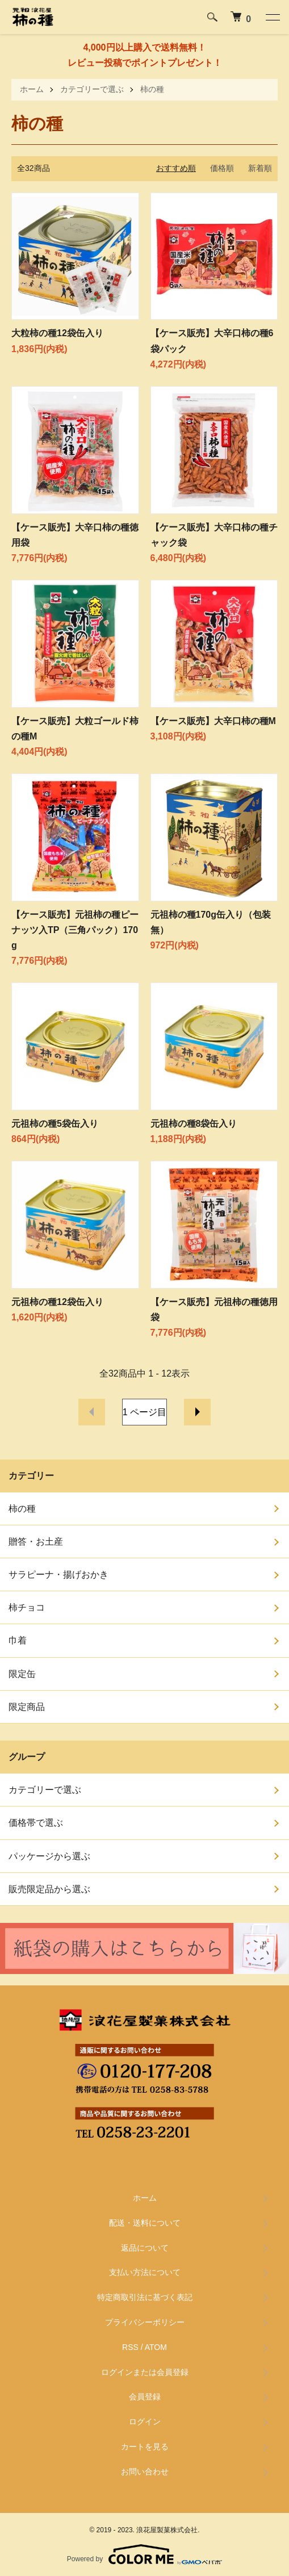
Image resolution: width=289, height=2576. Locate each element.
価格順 (222, 168)
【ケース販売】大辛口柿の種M (213, 721)
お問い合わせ (145, 2471)
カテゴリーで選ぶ (92, 89)
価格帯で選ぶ (36, 1823)
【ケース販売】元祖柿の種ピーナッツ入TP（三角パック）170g (75, 930)
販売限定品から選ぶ (49, 1889)
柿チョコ (27, 1607)
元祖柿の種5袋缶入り (54, 1123)
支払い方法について (145, 2272)
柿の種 (152, 89)
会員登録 (145, 2396)
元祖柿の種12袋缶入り (57, 1302)
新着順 (260, 168)
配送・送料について (145, 2222)
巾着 (18, 1640)
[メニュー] (272, 17)
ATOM (156, 2347)
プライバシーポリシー (145, 2322)
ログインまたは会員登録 (145, 2372)
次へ (197, 1412)
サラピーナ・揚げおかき (58, 1574)
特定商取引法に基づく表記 (144, 2297)
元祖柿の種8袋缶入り (193, 1123)
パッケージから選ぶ (49, 1856)
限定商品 (27, 1707)
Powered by (144, 2554)
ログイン (145, 2421)
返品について (145, 2247)
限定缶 (22, 1674)
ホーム (32, 89)
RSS (130, 2347)
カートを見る (145, 2446)
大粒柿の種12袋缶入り (57, 333)
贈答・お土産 (36, 1541)
